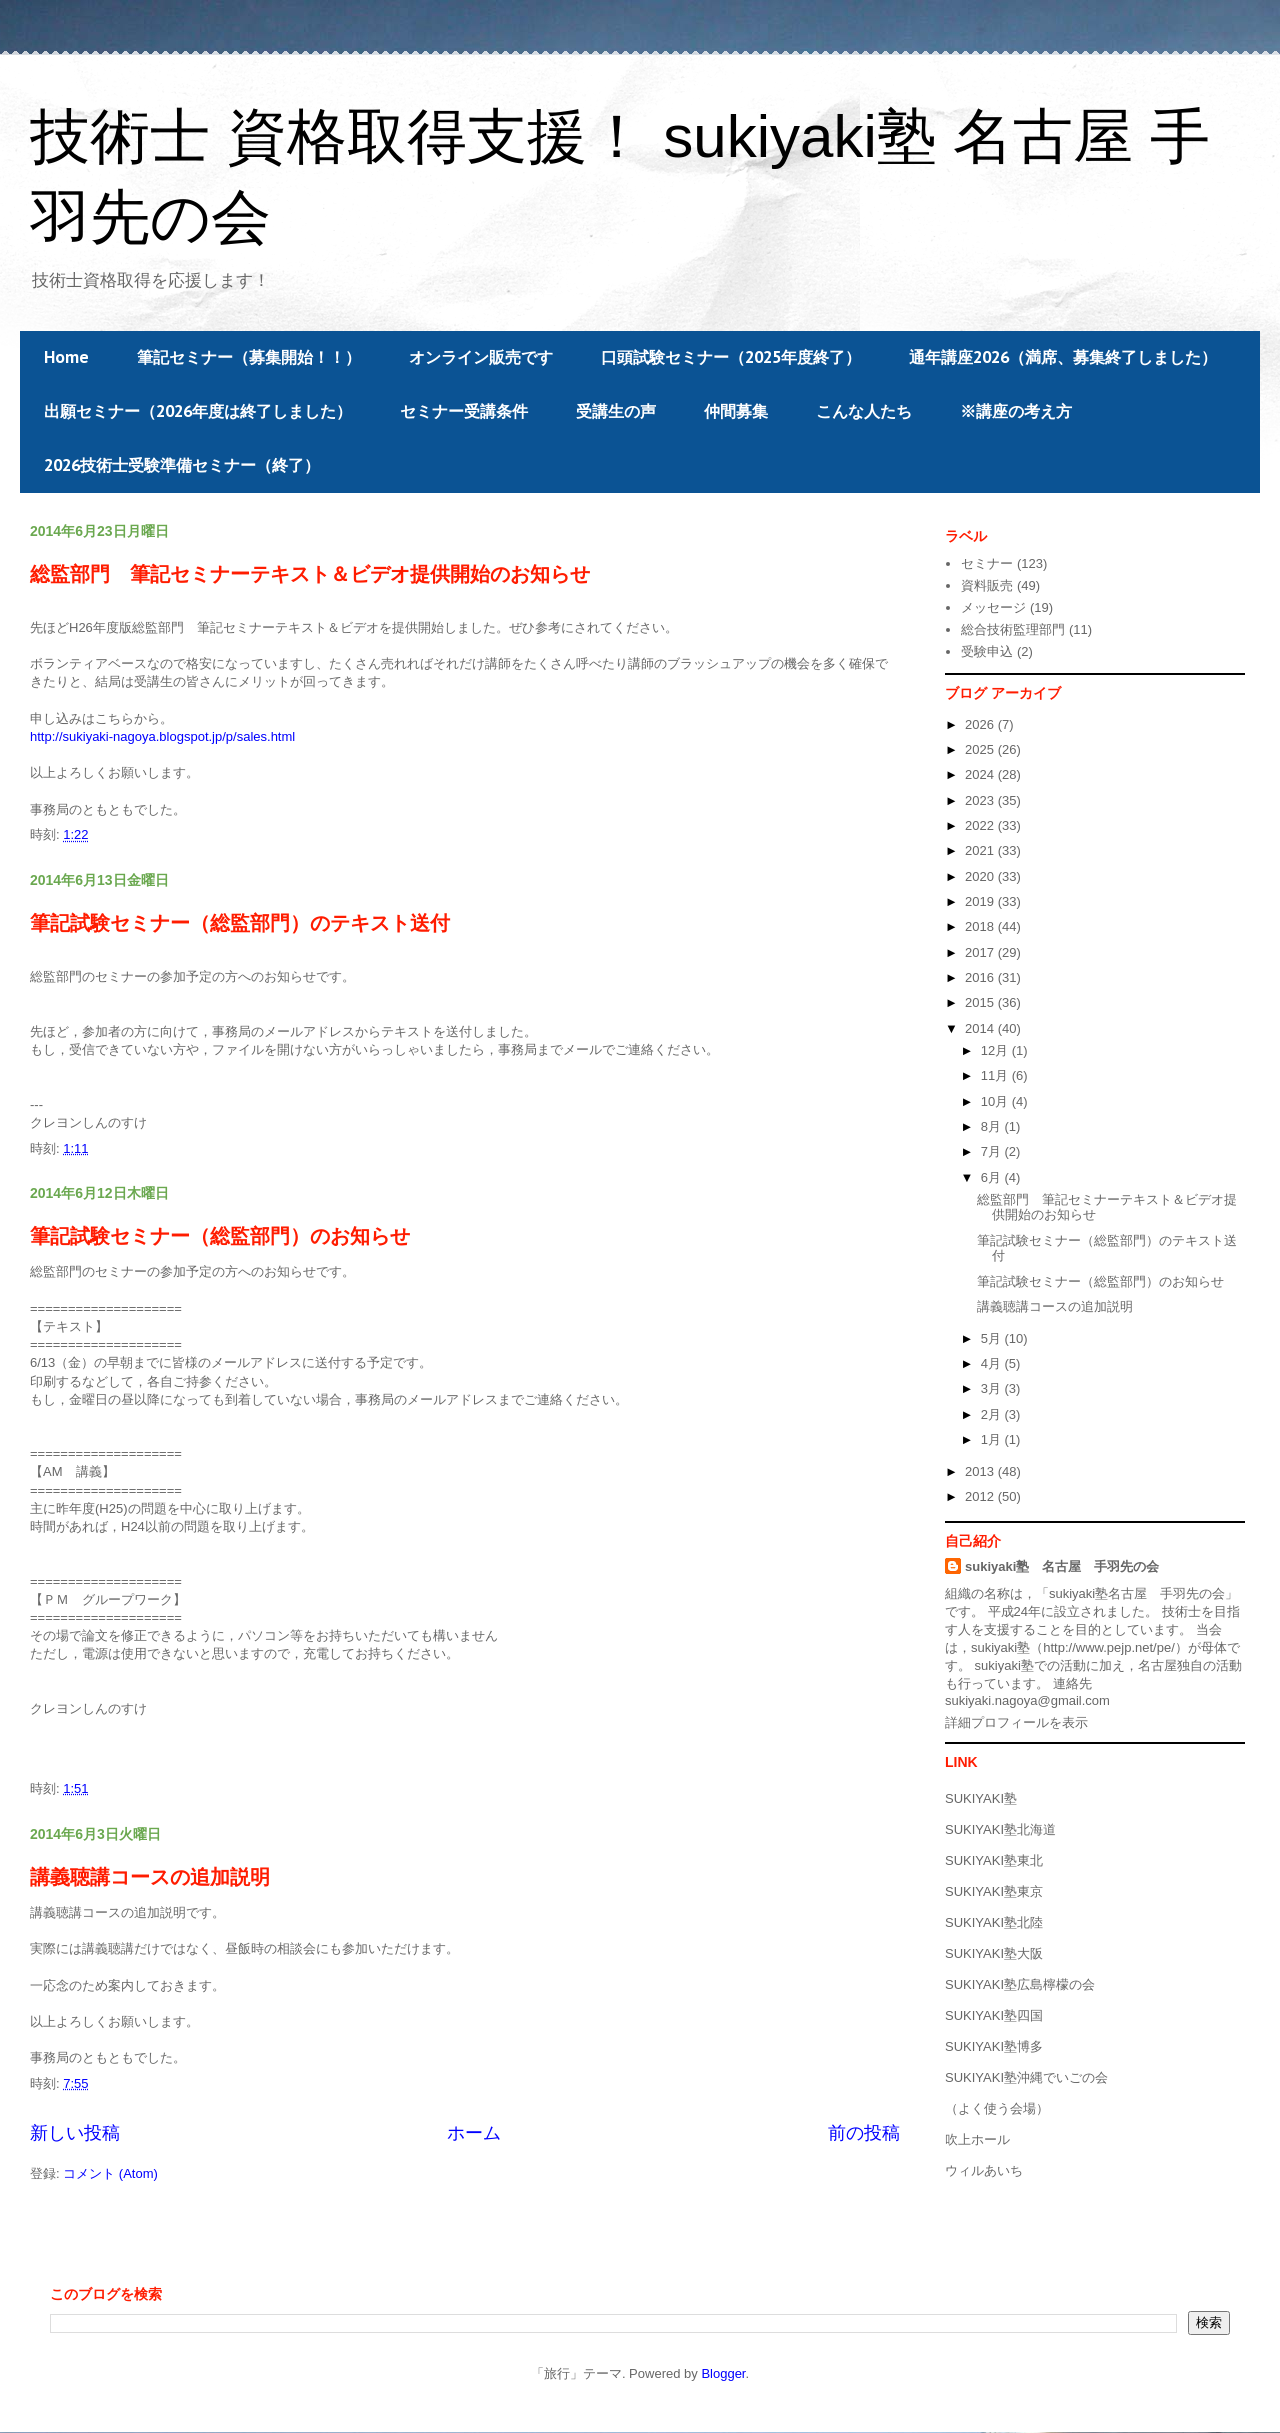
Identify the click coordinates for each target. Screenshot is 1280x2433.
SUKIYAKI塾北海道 (1000, 1829)
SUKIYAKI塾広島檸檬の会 (1020, 1984)
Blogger (723, 2373)
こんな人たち (864, 411)
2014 (981, 1028)
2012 (981, 1496)
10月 (996, 1101)
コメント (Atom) (110, 2173)
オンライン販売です (481, 357)
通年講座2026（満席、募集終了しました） (1063, 357)
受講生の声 (616, 411)
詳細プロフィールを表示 (1016, 1722)
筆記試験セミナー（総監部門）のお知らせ (220, 1236)
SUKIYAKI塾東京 (994, 1891)
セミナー (987, 563)
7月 (993, 1151)
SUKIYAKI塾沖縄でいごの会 (1026, 2077)
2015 (981, 1002)
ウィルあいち (984, 2170)
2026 (981, 724)
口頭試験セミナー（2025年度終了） (731, 357)
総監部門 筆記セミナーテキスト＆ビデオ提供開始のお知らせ (310, 574)
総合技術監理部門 (1013, 629)
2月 (993, 1414)
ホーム (474, 2133)
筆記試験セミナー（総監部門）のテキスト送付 (240, 923)
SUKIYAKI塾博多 (994, 2046)
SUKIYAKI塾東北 (994, 1860)
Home (66, 357)
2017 (981, 952)
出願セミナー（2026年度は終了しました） (198, 411)
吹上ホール (977, 2139)
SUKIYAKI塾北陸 (994, 1922)
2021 (981, 850)
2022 (981, 825)
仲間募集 (736, 411)
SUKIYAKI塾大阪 (994, 1953)
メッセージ (993, 607)
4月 (993, 1363)
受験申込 (987, 651)
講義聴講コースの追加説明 (150, 1877)
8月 (993, 1126)
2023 (981, 800)
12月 (996, 1050)
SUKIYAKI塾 (981, 1798)
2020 (981, 876)
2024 (981, 774)
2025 (981, 749)
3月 (993, 1388)
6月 (993, 1177)
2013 (981, 1471)
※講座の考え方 (1016, 411)
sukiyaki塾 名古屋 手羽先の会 (1062, 1566)
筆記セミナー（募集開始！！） (249, 357)
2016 (981, 977)
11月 (996, 1075)
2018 (981, 926)
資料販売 (987, 585)
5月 (993, 1338)
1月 (993, 1439)
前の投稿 (864, 2133)
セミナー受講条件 (464, 411)
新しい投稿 (75, 2133)
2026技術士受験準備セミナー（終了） (182, 465)
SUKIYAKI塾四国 (994, 2015)
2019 (981, 901)
